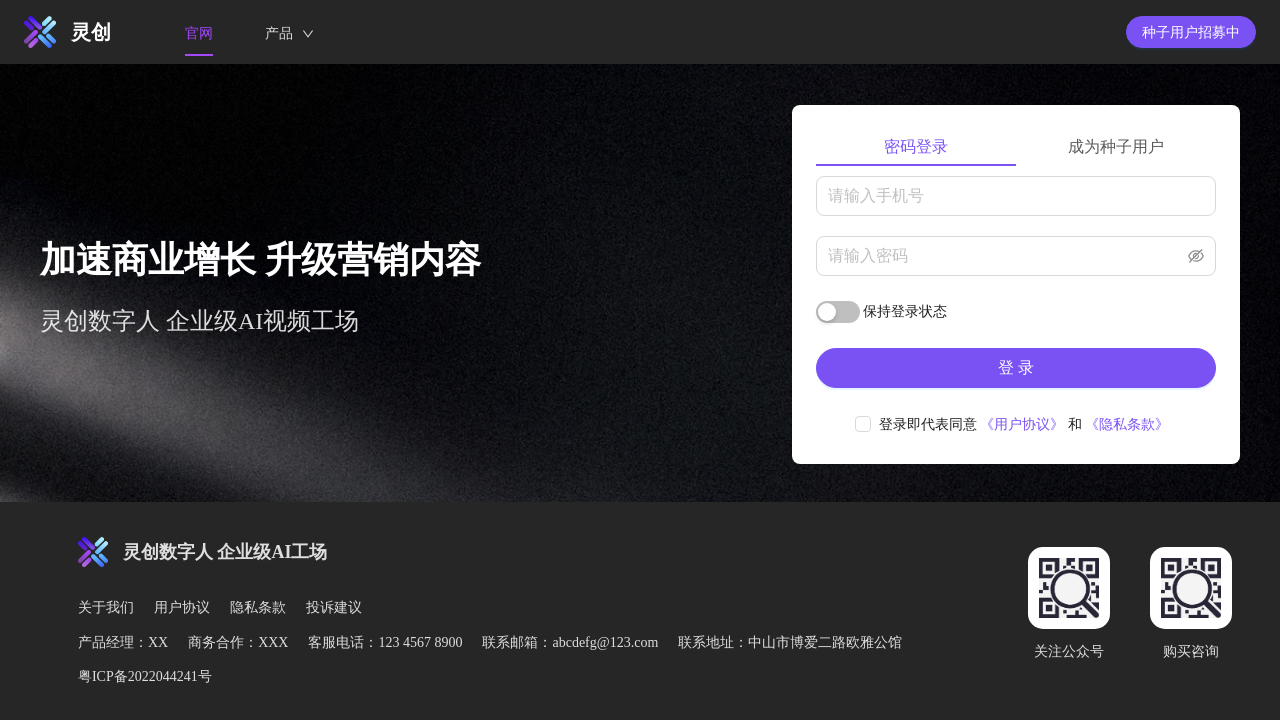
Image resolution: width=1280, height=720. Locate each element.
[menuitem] (199, 33)
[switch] (838, 312)
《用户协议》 (1022, 424)
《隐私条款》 (1127, 424)
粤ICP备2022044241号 (145, 676)
